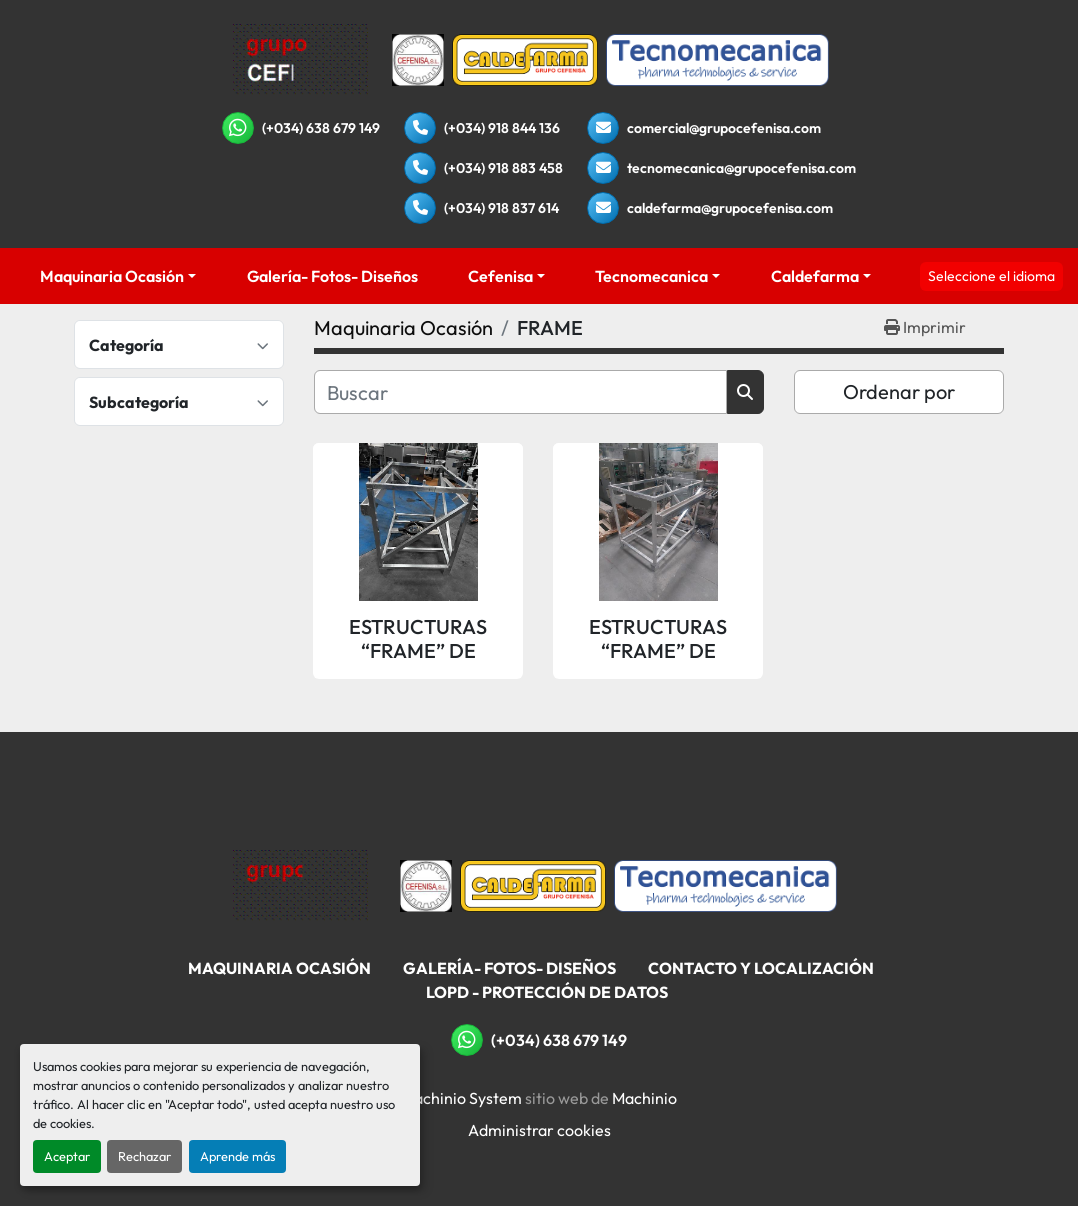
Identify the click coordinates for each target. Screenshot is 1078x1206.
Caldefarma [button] (815, 276)
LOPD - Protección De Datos (547, 992)
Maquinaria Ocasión (112, 276)
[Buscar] (520, 392)
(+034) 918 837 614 (501, 208)
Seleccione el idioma (991, 276)
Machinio (644, 1098)
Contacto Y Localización (761, 968)
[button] (118, 276)
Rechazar (144, 1156)
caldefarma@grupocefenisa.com (730, 208)
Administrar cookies (539, 1130)
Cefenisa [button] (500, 276)
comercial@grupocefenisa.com (724, 128)
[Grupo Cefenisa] (300, 884)
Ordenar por (899, 391)
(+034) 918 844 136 (502, 128)
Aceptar (67, 1156)
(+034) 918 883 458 (503, 168)
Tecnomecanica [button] (651, 276)
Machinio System (461, 1098)
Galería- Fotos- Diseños (332, 276)
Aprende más (237, 1156)
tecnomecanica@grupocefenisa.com (741, 168)
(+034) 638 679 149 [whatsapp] (321, 128)
